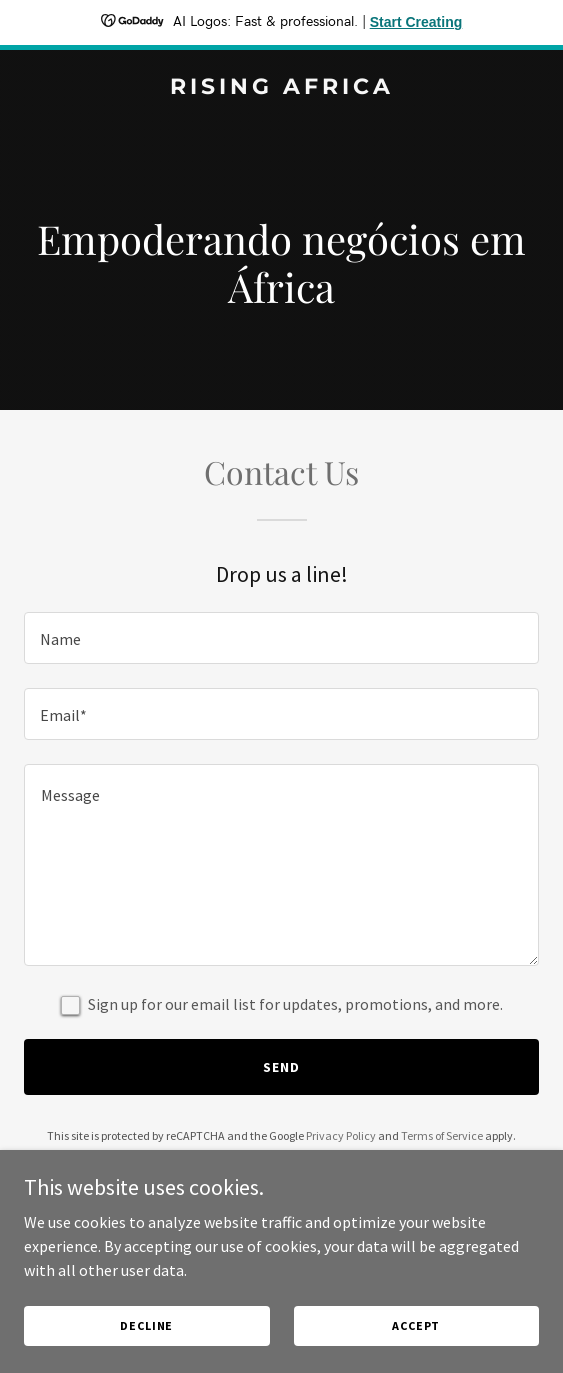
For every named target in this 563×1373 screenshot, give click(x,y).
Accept (416, 1325)
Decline (146, 1325)
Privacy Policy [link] (341, 1135)
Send (281, 1067)
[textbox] (281, 638)
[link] (281, 88)
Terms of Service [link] (442, 1135)
